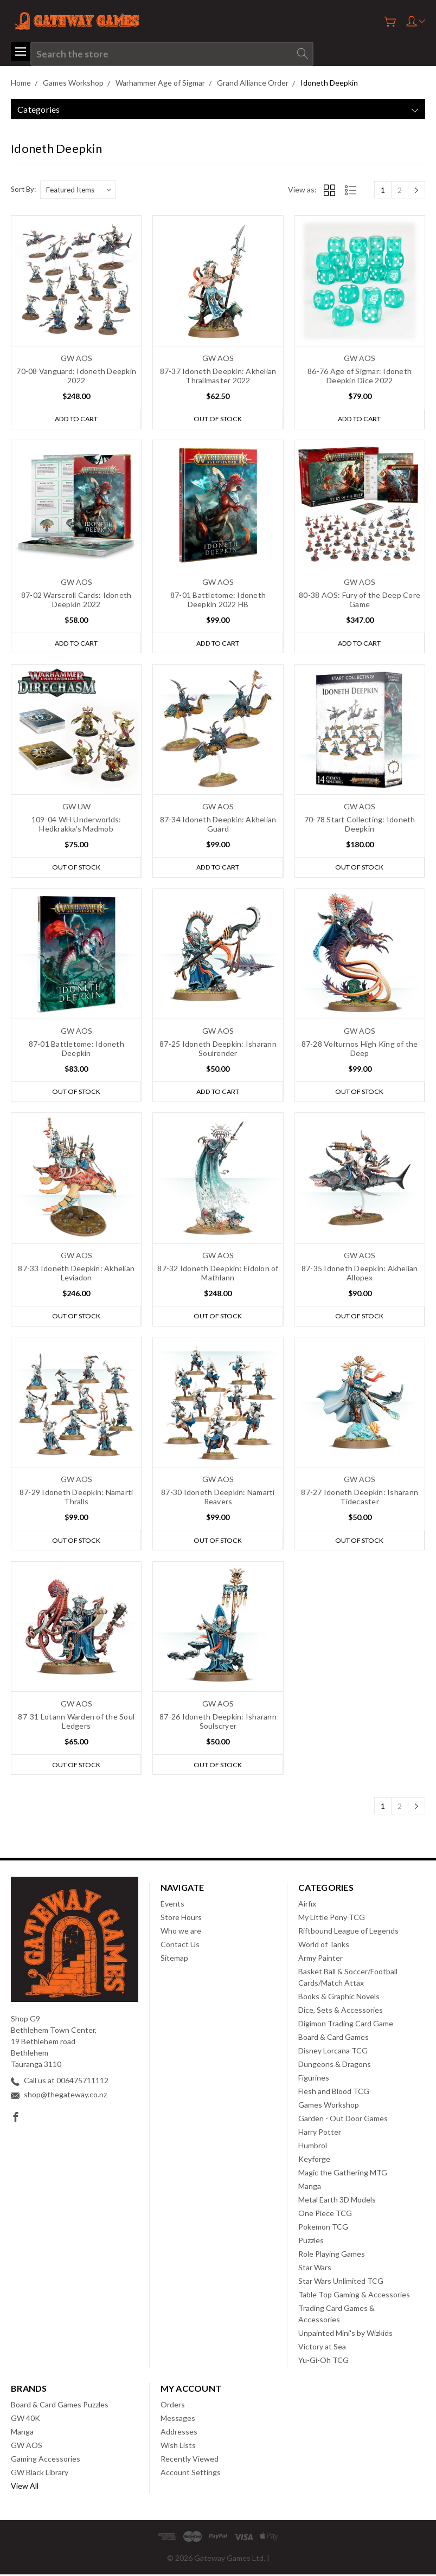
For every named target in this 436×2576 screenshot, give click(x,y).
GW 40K (25, 2419)
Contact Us (180, 1945)
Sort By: (23, 189)
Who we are (181, 1932)
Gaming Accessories (45, 2460)
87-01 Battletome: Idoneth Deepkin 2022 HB (218, 600)
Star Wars (314, 2269)
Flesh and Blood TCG (333, 2092)
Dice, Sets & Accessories (340, 2011)
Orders (173, 2406)
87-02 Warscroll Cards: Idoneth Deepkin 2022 (76, 600)
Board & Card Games (333, 2038)
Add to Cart (76, 419)
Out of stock (217, 419)
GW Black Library (39, 2473)
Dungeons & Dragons (334, 2065)
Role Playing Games (331, 2255)
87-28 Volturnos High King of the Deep (360, 1049)
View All (25, 2487)
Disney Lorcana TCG (333, 2052)
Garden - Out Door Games (343, 2119)
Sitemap (174, 1959)
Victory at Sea (322, 2348)
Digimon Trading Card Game (345, 2025)
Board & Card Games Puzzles (59, 2406)
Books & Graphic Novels (339, 1997)
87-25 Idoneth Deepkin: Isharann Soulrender (218, 1049)
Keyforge (314, 2160)
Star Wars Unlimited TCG (340, 2282)
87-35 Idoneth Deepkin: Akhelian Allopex (360, 1274)
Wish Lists (178, 2446)
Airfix (307, 1905)
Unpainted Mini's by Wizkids (345, 2334)
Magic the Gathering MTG (342, 2174)
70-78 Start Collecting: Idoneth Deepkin (359, 824)
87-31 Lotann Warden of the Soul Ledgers (76, 1723)
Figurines (313, 2079)
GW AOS (26, 2446)
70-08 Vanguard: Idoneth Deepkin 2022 (76, 375)
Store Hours (181, 1918)
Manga (309, 2187)
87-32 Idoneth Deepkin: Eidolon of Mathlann (217, 1274)
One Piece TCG (325, 2214)
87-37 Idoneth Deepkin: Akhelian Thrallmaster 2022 (218, 375)
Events (172, 1905)
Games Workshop (328, 2106)
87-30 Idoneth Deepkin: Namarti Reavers (218, 1498)
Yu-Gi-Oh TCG (323, 2361)
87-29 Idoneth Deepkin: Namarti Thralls (76, 1498)
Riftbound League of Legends (348, 1932)
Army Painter (320, 1959)
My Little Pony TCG (331, 1918)
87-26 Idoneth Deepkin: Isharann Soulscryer (218, 1723)
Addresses (179, 2433)
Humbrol (312, 2147)
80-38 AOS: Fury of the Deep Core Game (359, 600)
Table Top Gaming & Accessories (354, 2296)
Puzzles (311, 2241)
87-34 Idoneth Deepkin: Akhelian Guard (218, 824)
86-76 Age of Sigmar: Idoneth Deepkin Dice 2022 (359, 375)
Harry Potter (319, 2133)
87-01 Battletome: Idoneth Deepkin (76, 1049)
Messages (178, 2419)
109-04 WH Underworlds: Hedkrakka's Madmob (76, 824)
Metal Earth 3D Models (337, 2201)
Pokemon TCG (323, 2228)
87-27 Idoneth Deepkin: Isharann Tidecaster (359, 1498)
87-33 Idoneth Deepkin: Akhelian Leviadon (76, 1274)
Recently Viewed (190, 2460)
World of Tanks (323, 1945)
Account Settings (191, 2473)
